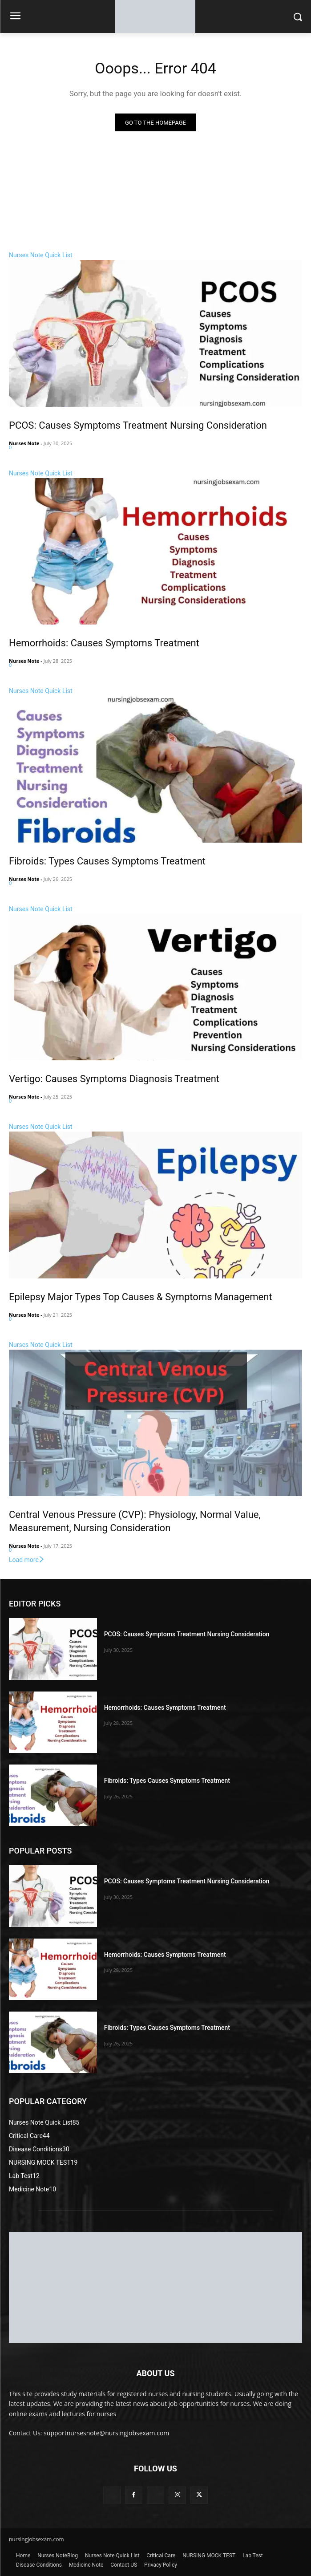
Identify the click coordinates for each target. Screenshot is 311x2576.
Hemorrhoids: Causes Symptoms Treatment (104, 643)
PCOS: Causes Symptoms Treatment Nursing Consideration (138, 425)
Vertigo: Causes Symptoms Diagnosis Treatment (114, 1078)
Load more (27, 1559)
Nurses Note (24, 443)
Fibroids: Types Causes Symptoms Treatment (107, 861)
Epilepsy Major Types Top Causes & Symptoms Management (140, 1296)
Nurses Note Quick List (41, 255)
